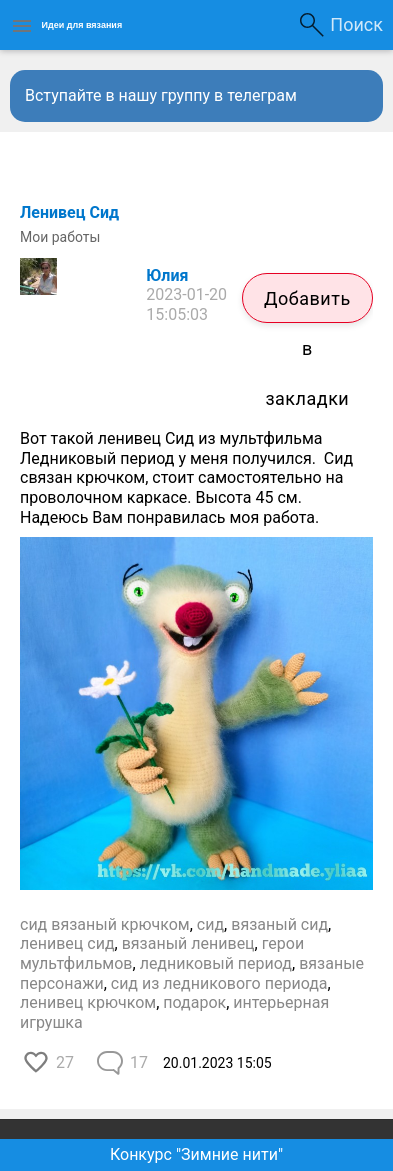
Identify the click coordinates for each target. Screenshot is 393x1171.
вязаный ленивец (188, 943)
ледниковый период (216, 963)
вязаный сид (279, 924)
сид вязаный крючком (105, 924)
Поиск (356, 24)
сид (210, 924)
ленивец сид (67, 943)
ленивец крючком (88, 1002)
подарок (194, 1002)
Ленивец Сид (69, 212)
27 (65, 1062)
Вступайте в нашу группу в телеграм (161, 95)
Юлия (167, 275)
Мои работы (60, 237)
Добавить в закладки (307, 305)
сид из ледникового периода (219, 983)
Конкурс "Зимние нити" (196, 1154)
